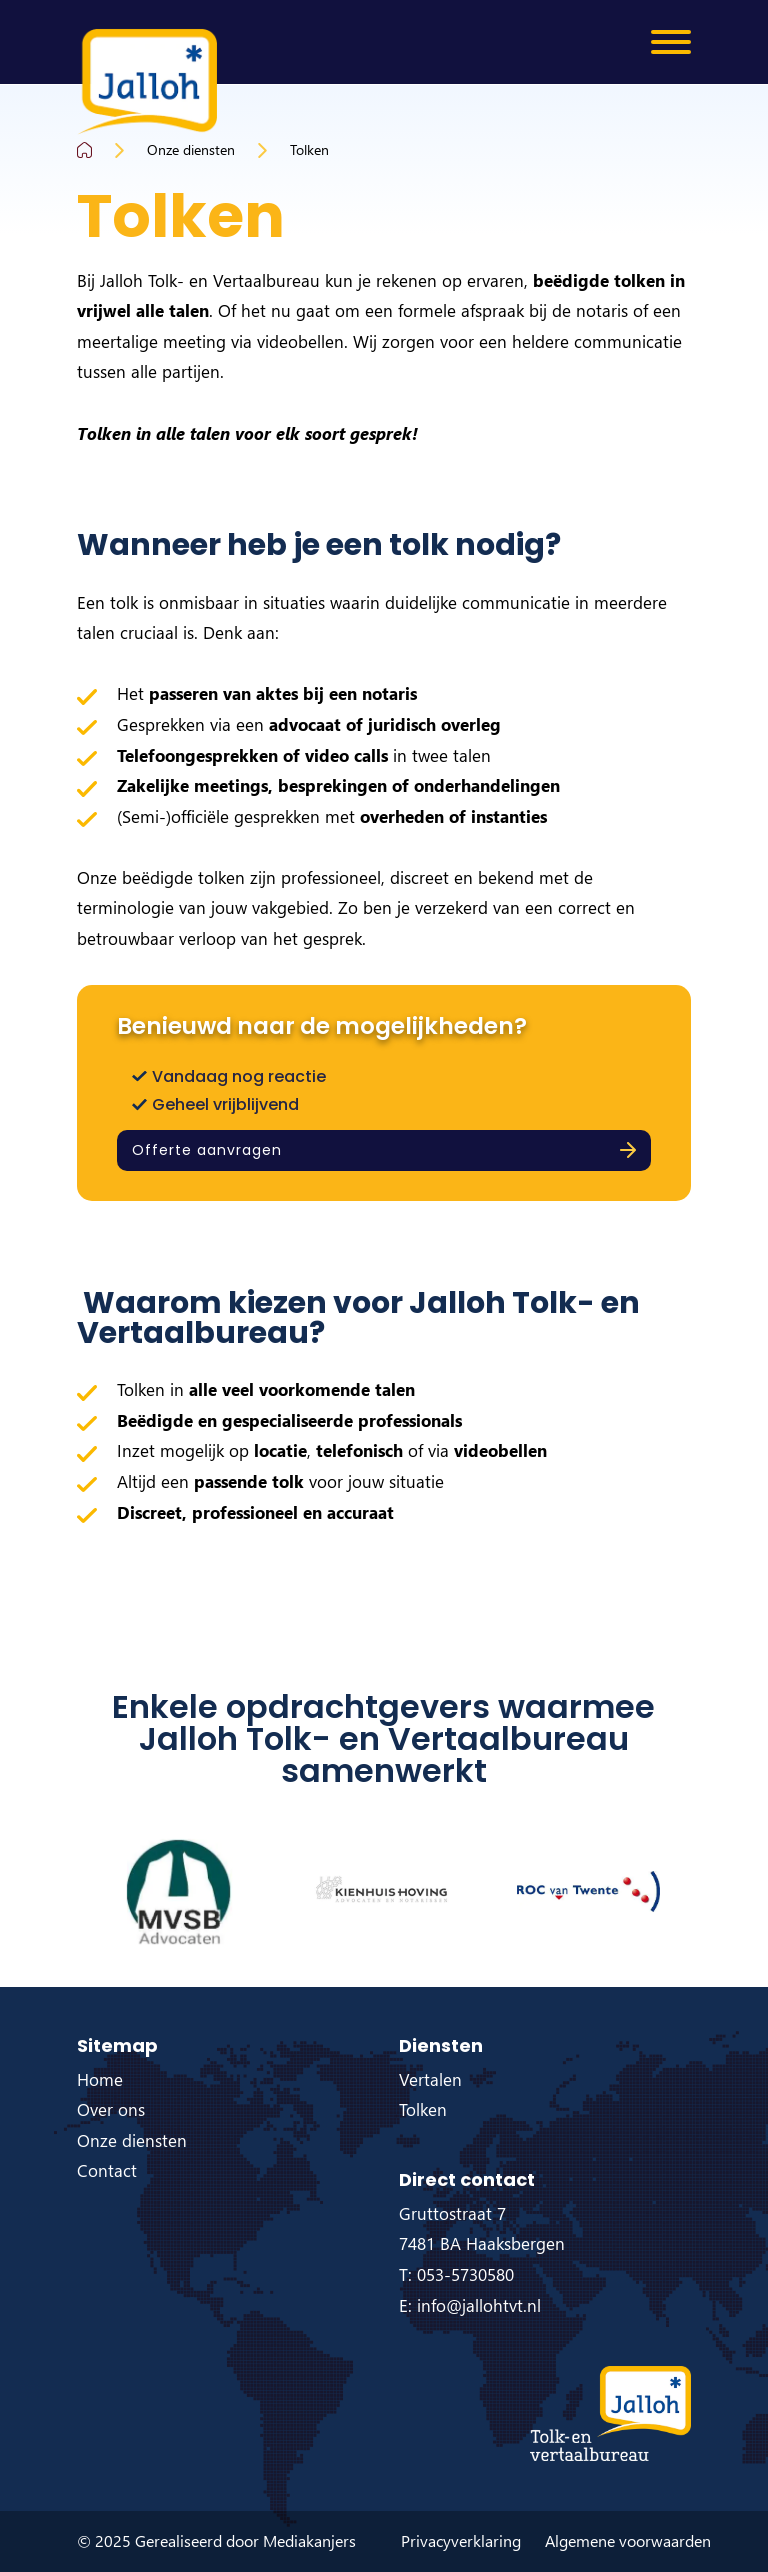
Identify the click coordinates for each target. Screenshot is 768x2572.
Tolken (309, 149)
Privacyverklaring (461, 2540)
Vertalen (430, 2079)
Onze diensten (191, 149)
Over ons (111, 2109)
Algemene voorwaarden (628, 2540)
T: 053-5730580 (456, 2274)
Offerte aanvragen (207, 1150)
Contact (107, 2170)
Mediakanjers (309, 2540)
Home (100, 2079)
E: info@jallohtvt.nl (470, 2305)
